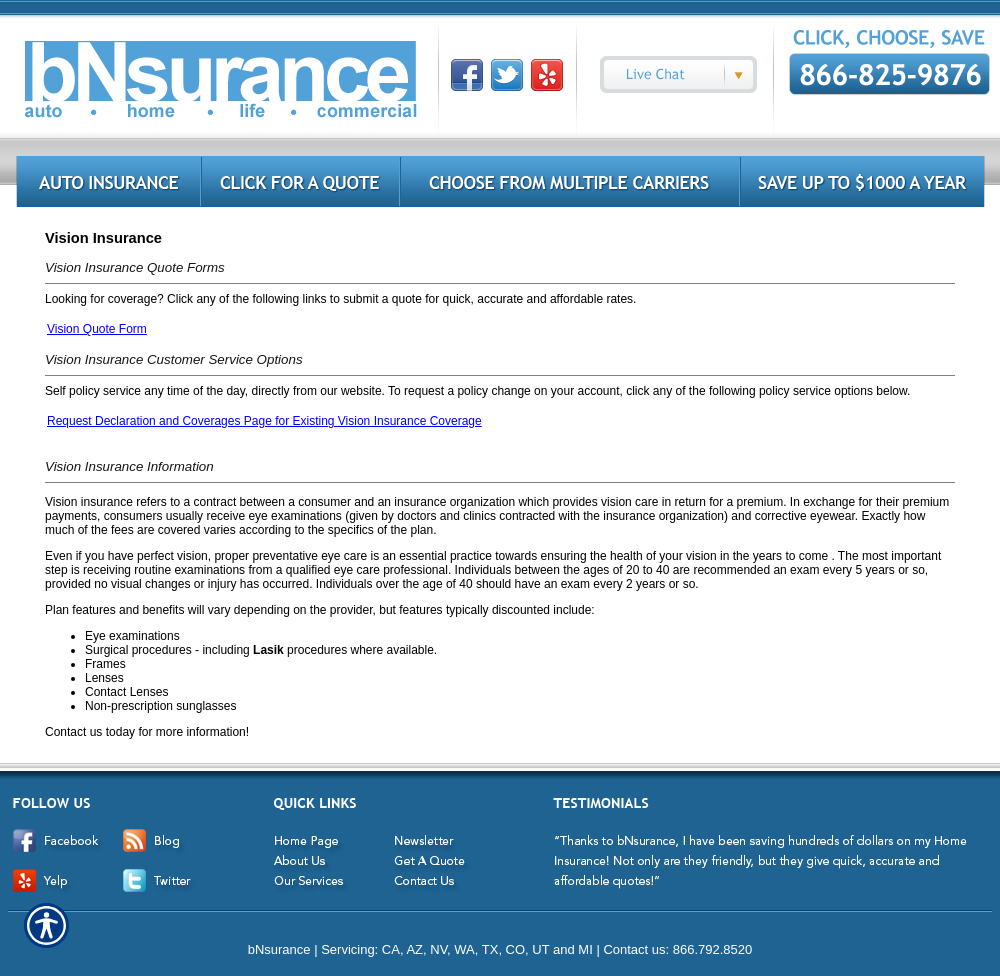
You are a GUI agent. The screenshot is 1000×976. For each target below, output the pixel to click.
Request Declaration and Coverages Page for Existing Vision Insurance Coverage (264, 421)
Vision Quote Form (97, 329)
